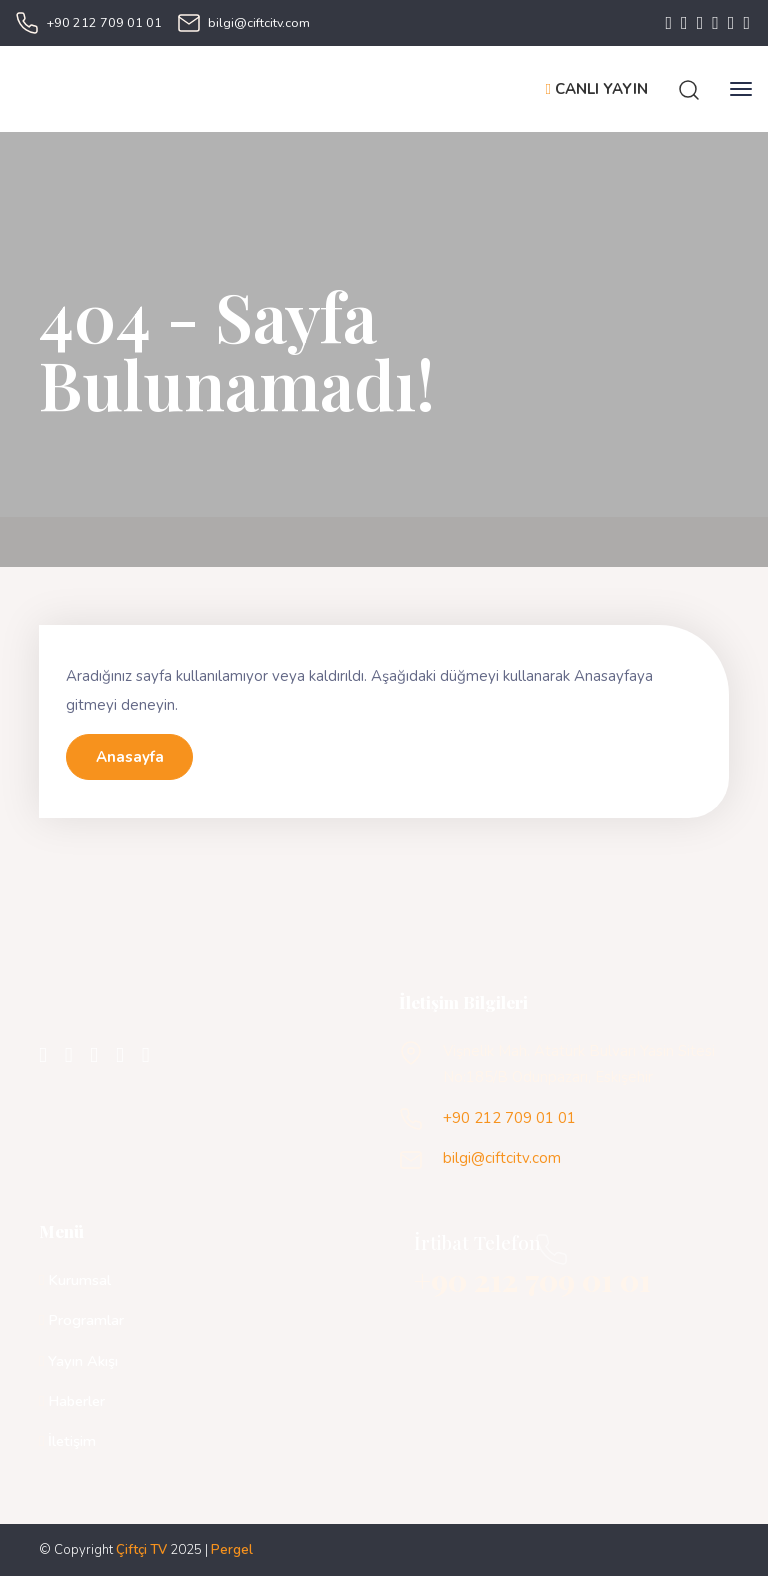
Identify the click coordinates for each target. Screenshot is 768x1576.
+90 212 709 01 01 (104, 22)
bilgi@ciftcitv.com (259, 22)
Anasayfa (130, 757)
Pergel (232, 1550)
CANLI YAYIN (597, 89)
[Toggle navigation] (741, 89)
